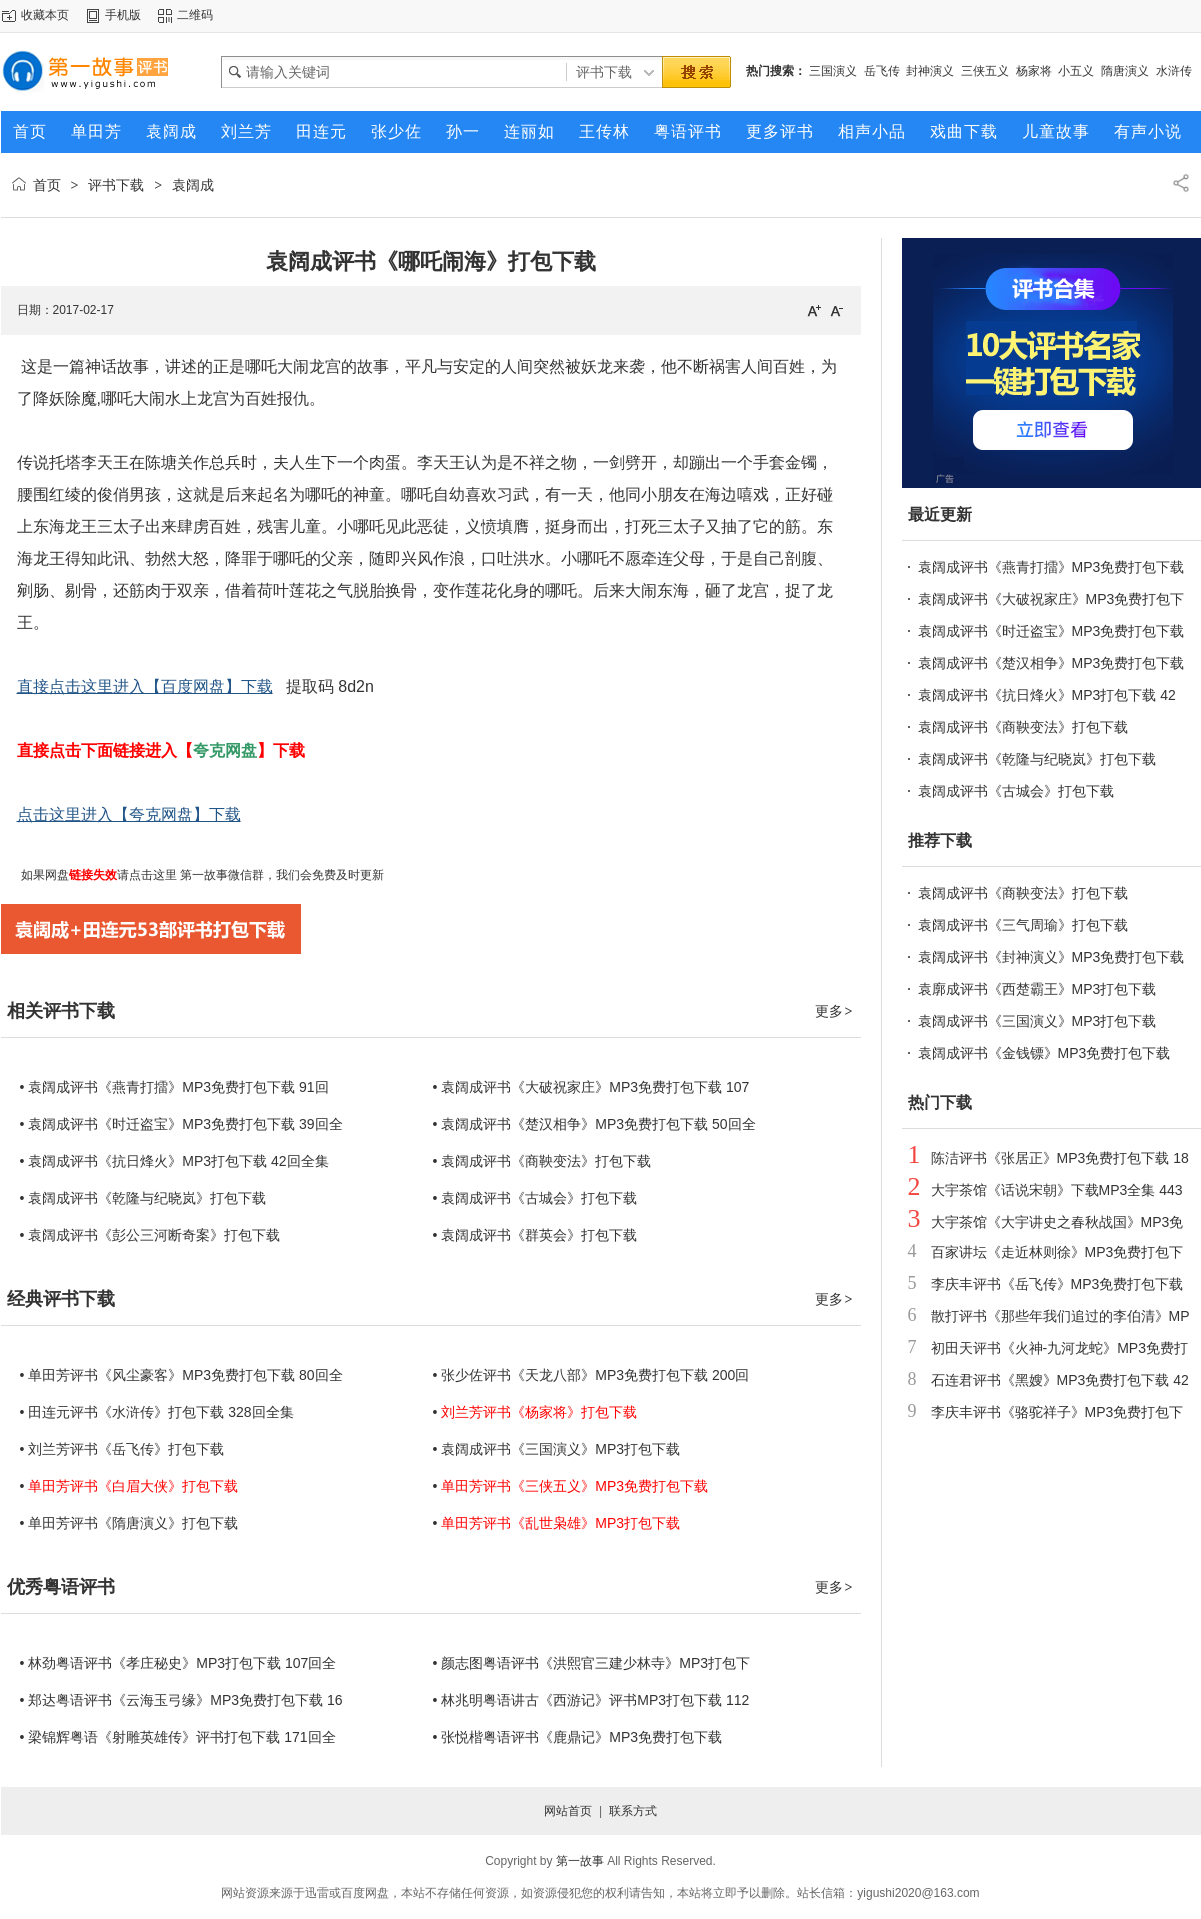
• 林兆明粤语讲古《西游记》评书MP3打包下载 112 (591, 1700)
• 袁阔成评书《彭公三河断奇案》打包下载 (150, 1235)
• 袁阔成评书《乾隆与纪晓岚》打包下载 (143, 1198)
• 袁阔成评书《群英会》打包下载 (535, 1235)
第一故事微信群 (220, 875)
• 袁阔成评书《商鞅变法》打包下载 (542, 1161)
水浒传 (1174, 71)
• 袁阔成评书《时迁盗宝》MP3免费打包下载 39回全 (181, 1124)
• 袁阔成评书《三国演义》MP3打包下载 (557, 1449)
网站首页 (568, 1811)
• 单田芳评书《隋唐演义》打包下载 (129, 1523)
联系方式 (633, 1811)
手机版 (123, 15)
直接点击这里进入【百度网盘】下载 (145, 686)
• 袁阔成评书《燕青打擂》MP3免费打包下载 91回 (174, 1087)
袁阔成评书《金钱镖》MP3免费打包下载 (1044, 1053)
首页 (47, 185)
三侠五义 (985, 71)
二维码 (195, 15)
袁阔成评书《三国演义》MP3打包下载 (1037, 1021)
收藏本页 (45, 15)
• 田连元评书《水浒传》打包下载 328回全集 (157, 1412)
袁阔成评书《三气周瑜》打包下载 (1023, 925)
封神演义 (930, 71)
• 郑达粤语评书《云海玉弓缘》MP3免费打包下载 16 (181, 1700)
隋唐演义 (1125, 71)
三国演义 (833, 71)
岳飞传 (882, 71)
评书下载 (116, 185)
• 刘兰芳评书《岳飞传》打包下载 (122, 1449)
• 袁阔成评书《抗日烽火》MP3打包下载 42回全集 (174, 1161)
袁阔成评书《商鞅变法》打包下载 (1023, 727)
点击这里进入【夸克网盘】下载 (129, 814)
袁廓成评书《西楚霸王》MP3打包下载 (1037, 989)
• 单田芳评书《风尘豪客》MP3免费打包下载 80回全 (181, 1375)
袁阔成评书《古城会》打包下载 (1016, 791)
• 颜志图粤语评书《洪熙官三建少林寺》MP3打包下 (592, 1663)
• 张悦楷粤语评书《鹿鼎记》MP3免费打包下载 (578, 1737)
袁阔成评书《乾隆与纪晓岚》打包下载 (1037, 759)
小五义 (1076, 71)
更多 (835, 1011)
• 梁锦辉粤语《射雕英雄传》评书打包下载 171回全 (178, 1737)
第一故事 (580, 1861)
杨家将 (1034, 71)
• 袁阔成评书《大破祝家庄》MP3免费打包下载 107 (591, 1087)
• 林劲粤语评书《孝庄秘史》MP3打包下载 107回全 (178, 1663)
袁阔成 (193, 185)
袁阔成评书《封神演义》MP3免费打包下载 (1051, 957)
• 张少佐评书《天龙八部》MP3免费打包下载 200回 (591, 1375)
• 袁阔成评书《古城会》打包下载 (535, 1198)
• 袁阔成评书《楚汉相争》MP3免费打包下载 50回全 (594, 1124)
